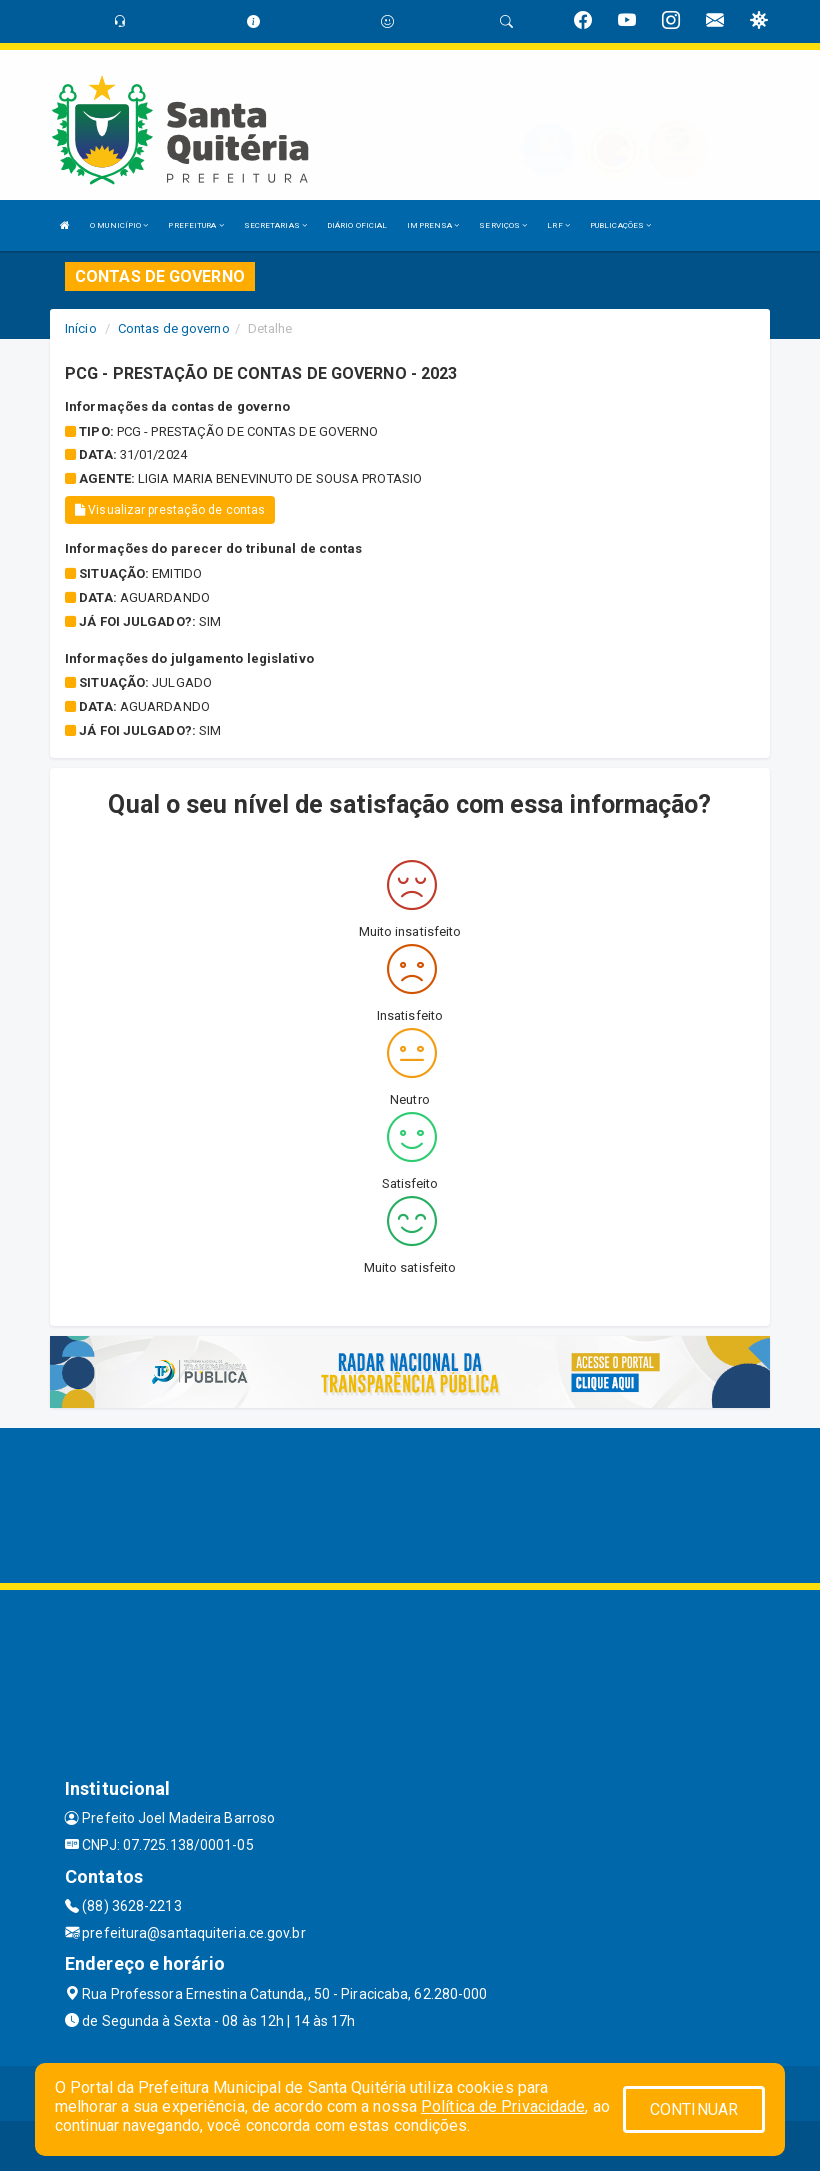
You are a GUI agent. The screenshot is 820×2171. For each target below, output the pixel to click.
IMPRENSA (433, 225)
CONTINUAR (694, 2109)
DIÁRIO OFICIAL (357, 225)
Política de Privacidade (503, 2106)
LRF (558, 225)
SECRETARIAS (275, 225)
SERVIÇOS (503, 225)
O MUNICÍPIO (119, 225)
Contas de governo (174, 328)
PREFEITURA (195, 225)
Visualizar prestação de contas (170, 510)
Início (81, 328)
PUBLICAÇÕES (620, 225)
